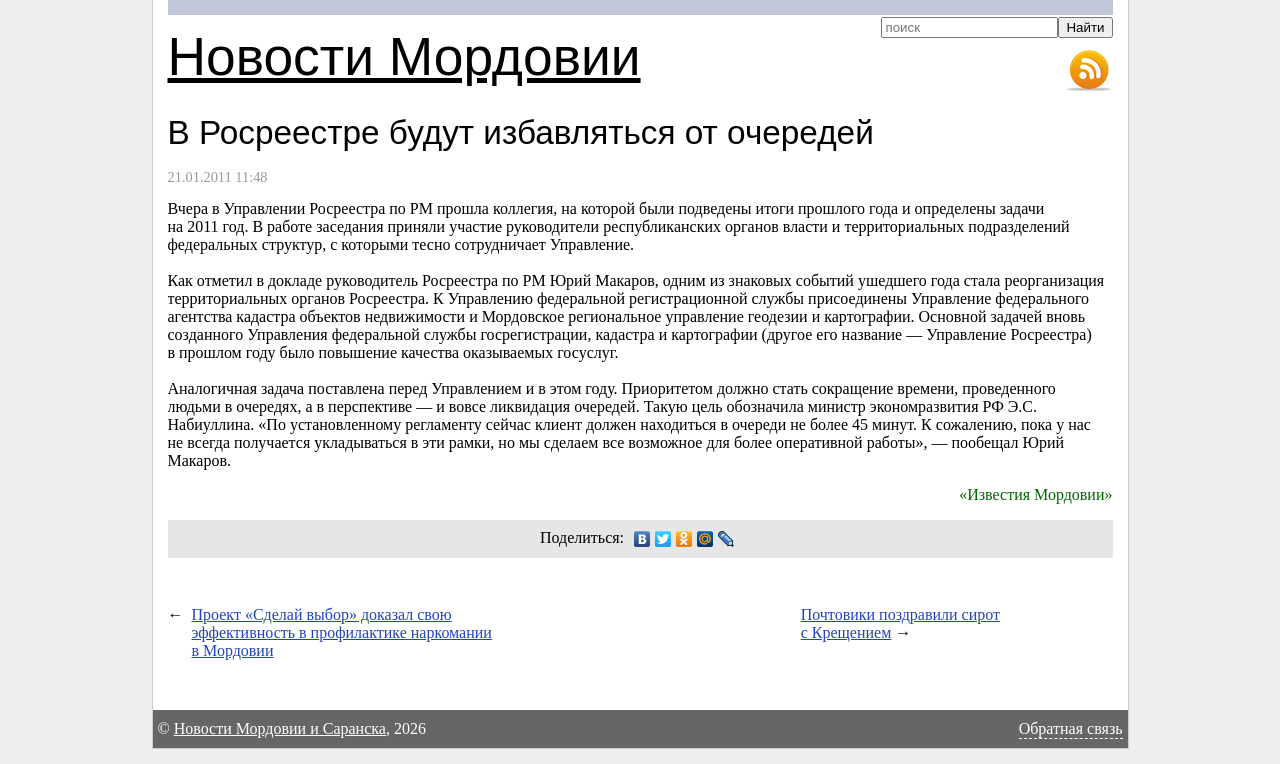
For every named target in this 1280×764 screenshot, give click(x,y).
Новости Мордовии (404, 56)
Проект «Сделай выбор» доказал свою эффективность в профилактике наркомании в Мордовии (342, 632)
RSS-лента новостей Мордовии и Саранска (1089, 71)
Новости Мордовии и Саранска (280, 728)
